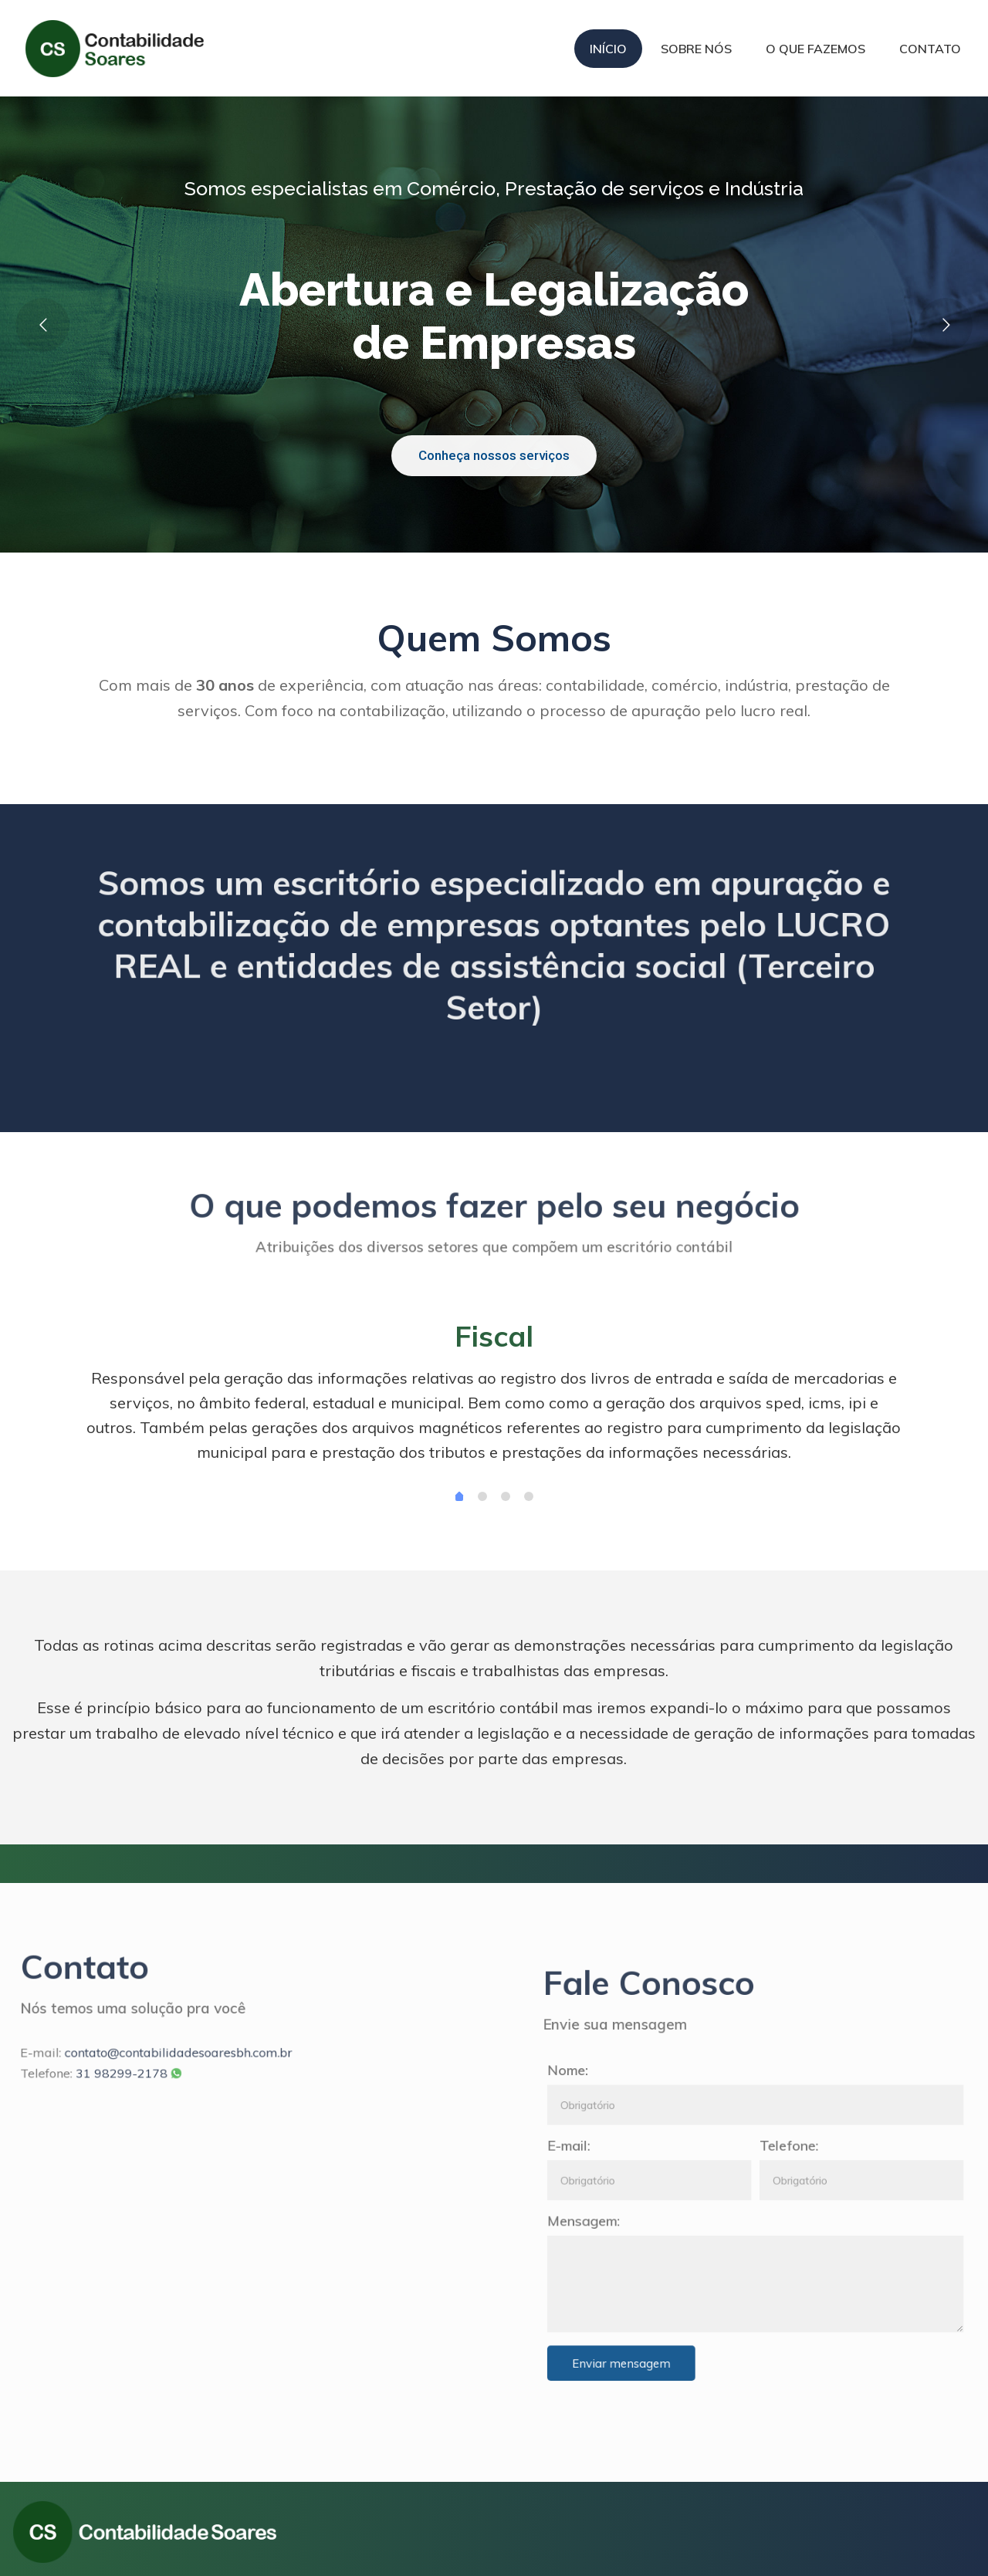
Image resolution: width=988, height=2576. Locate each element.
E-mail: (672, 2158)
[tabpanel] (494, 1396)
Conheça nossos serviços (494, 455)
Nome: (671, 2115)
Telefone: (799, 2158)
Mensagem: (681, 2201)
